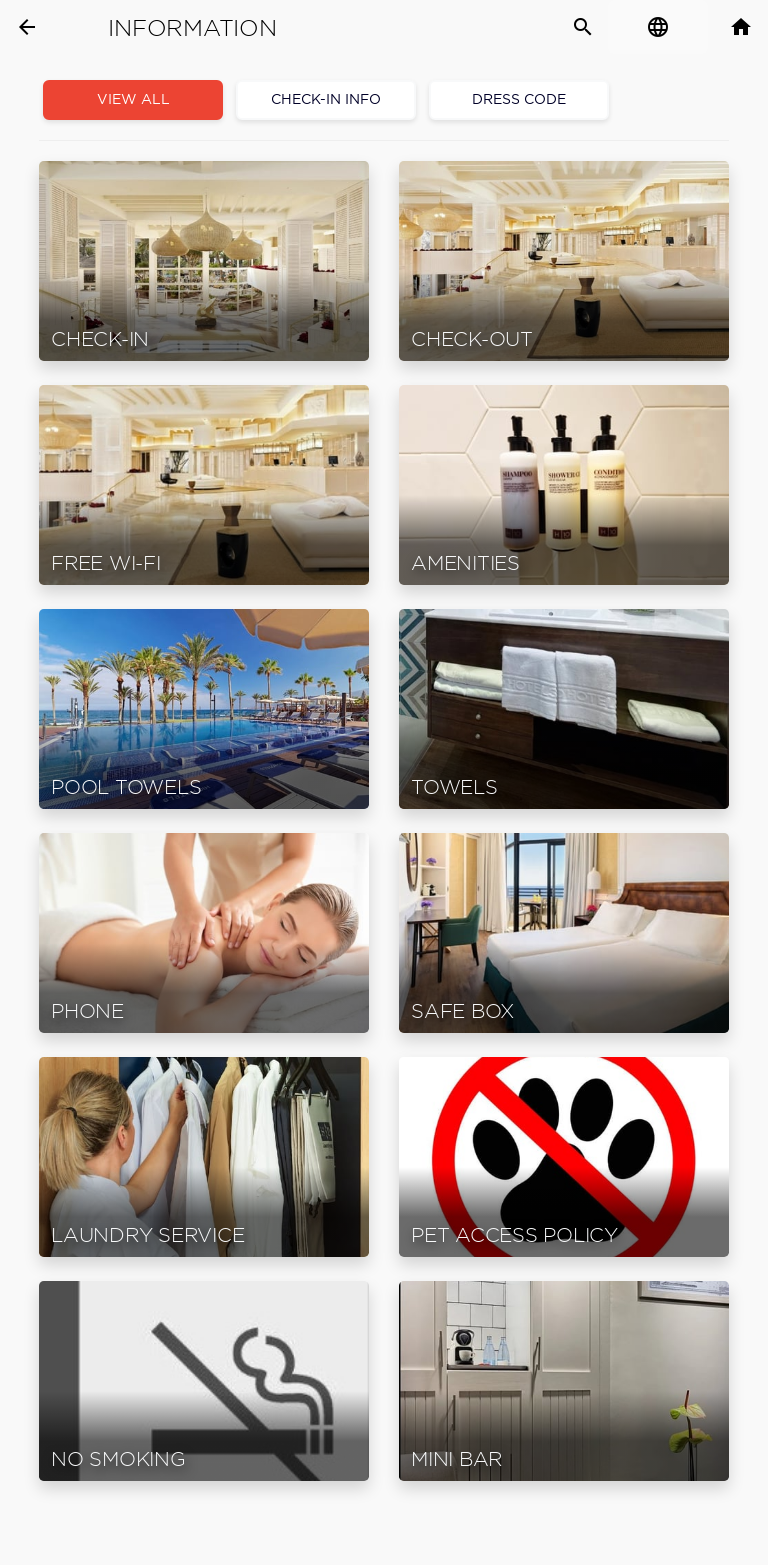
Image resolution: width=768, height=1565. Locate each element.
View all (133, 99)
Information (192, 28)
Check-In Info (326, 99)
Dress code (519, 99)
